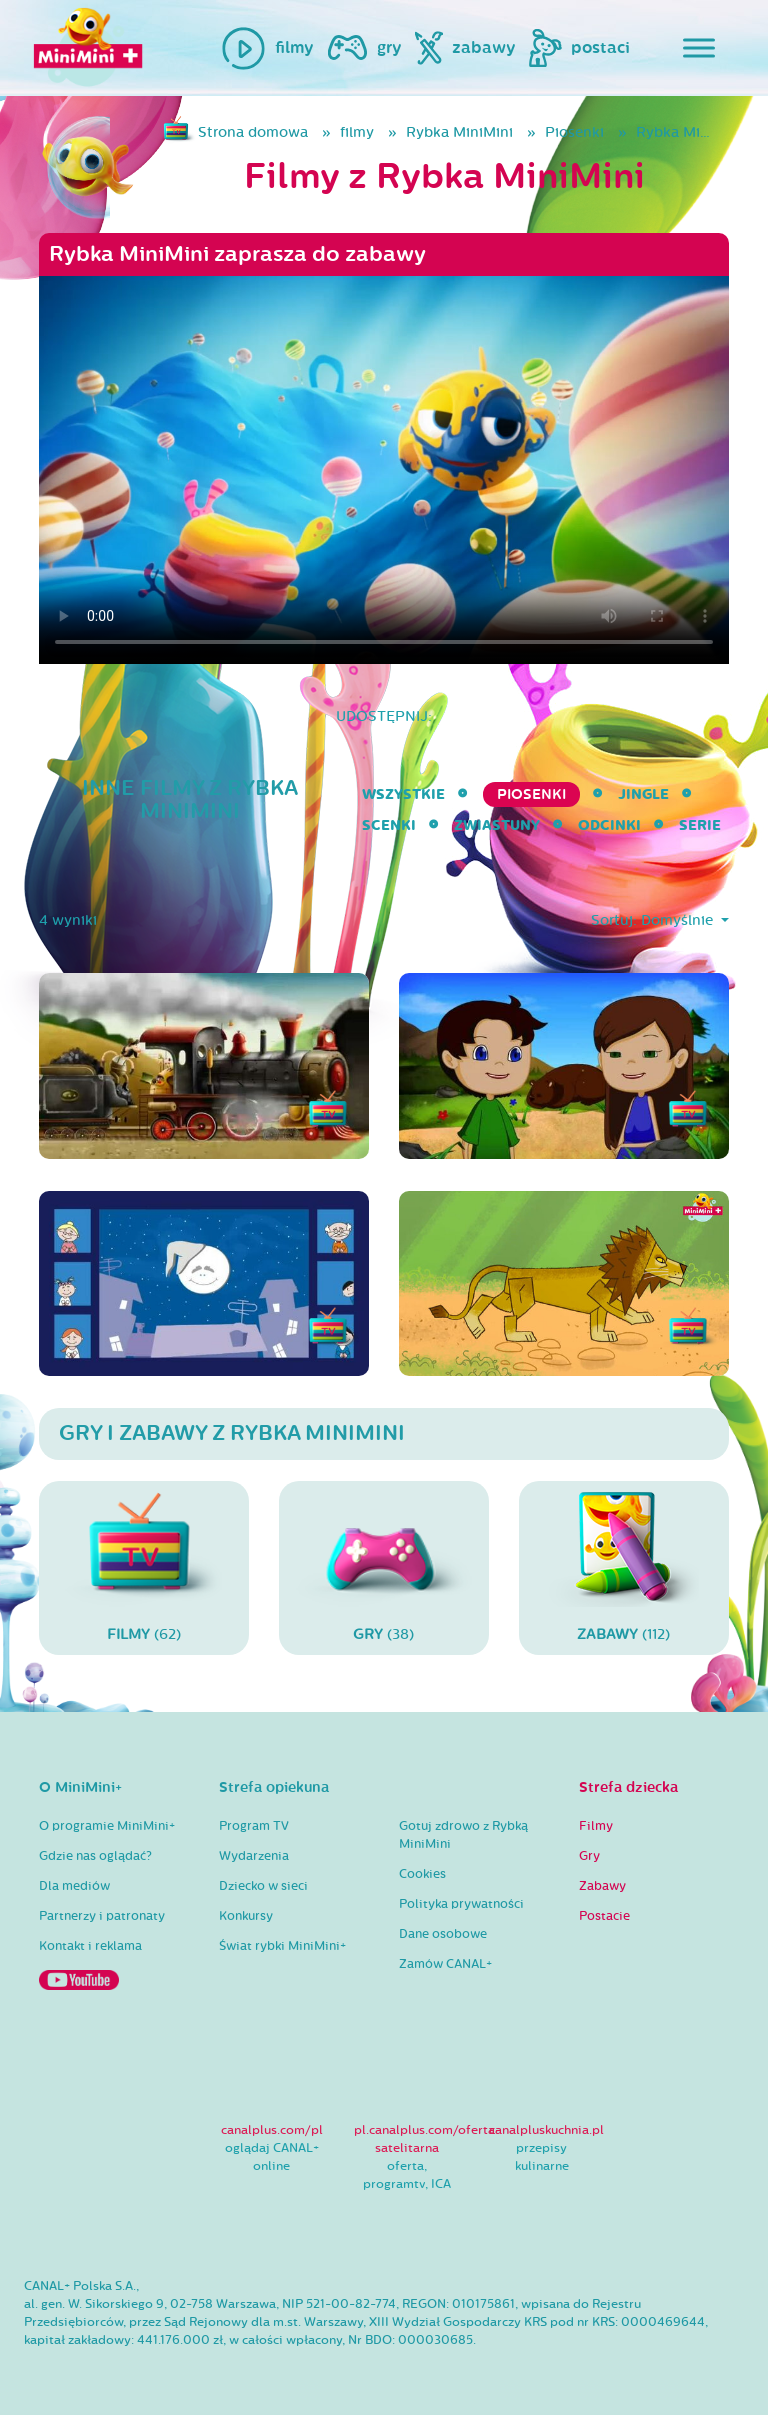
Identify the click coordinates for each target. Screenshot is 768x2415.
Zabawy (602, 1886)
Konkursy (246, 1916)
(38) (384, 1567)
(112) (624, 1567)
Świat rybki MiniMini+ (282, 1946)
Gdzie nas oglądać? (95, 1856)
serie (700, 825)
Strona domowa (253, 132)
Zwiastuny (497, 825)
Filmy (596, 1826)
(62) (144, 1567)
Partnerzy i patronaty (102, 1916)
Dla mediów (74, 1886)
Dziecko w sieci (263, 1886)
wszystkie (403, 794)
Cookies (422, 1874)
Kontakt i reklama (90, 1946)
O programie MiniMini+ (107, 1826)
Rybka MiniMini (459, 132)
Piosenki (574, 132)
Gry (589, 1856)
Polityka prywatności (461, 1904)
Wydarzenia (254, 1856)
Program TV (254, 1826)
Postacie (604, 1916)
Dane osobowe (443, 1934)
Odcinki (609, 825)
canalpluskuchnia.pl (546, 2130)
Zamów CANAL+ (445, 1964)
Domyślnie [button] (679, 920)
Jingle (643, 794)
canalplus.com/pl (272, 2130)
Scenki (389, 825)
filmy (357, 132)
